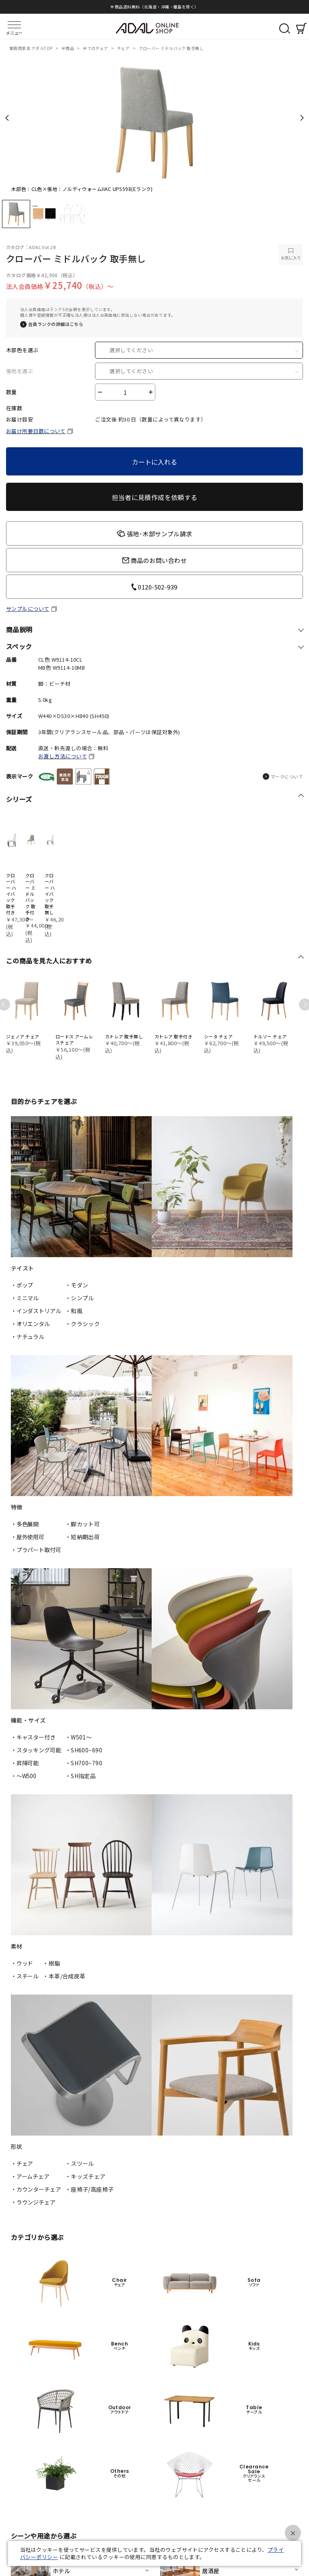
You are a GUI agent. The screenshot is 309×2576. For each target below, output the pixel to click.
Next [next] (302, 118)
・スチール (25, 1976)
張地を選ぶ (19, 371)
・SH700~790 (84, 1763)
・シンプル (79, 1298)
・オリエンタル (30, 1324)
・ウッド (22, 1963)
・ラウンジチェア (33, 2202)
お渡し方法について (62, 756)
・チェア (22, 2163)
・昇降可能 (25, 1763)
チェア (124, 48)
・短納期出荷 (82, 1537)
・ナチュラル (27, 1337)
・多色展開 (25, 1524)
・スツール (79, 2163)
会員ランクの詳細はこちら (55, 324)
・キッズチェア (85, 2176)
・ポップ (22, 1285)
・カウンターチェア (36, 2189)
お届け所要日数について (36, 431)
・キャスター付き (33, 1737)
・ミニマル (25, 1298)
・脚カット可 (82, 1524)
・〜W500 (23, 1776)
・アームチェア (30, 2176)
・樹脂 (51, 1963)
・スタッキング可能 (36, 1750)
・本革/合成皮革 (64, 1976)
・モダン (77, 1285)
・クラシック (82, 1324)
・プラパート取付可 (36, 1550)
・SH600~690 (84, 1750)
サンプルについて (27, 608)
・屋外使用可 (27, 1537)
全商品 (68, 48)
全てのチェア (96, 48)
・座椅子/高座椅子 (89, 2189)
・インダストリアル (36, 1311)
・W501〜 (78, 1737)
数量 (11, 392)
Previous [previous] (7, 118)
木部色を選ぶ (22, 350)
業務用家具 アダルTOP (31, 48)
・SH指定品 (80, 1776)
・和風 (73, 1311)
